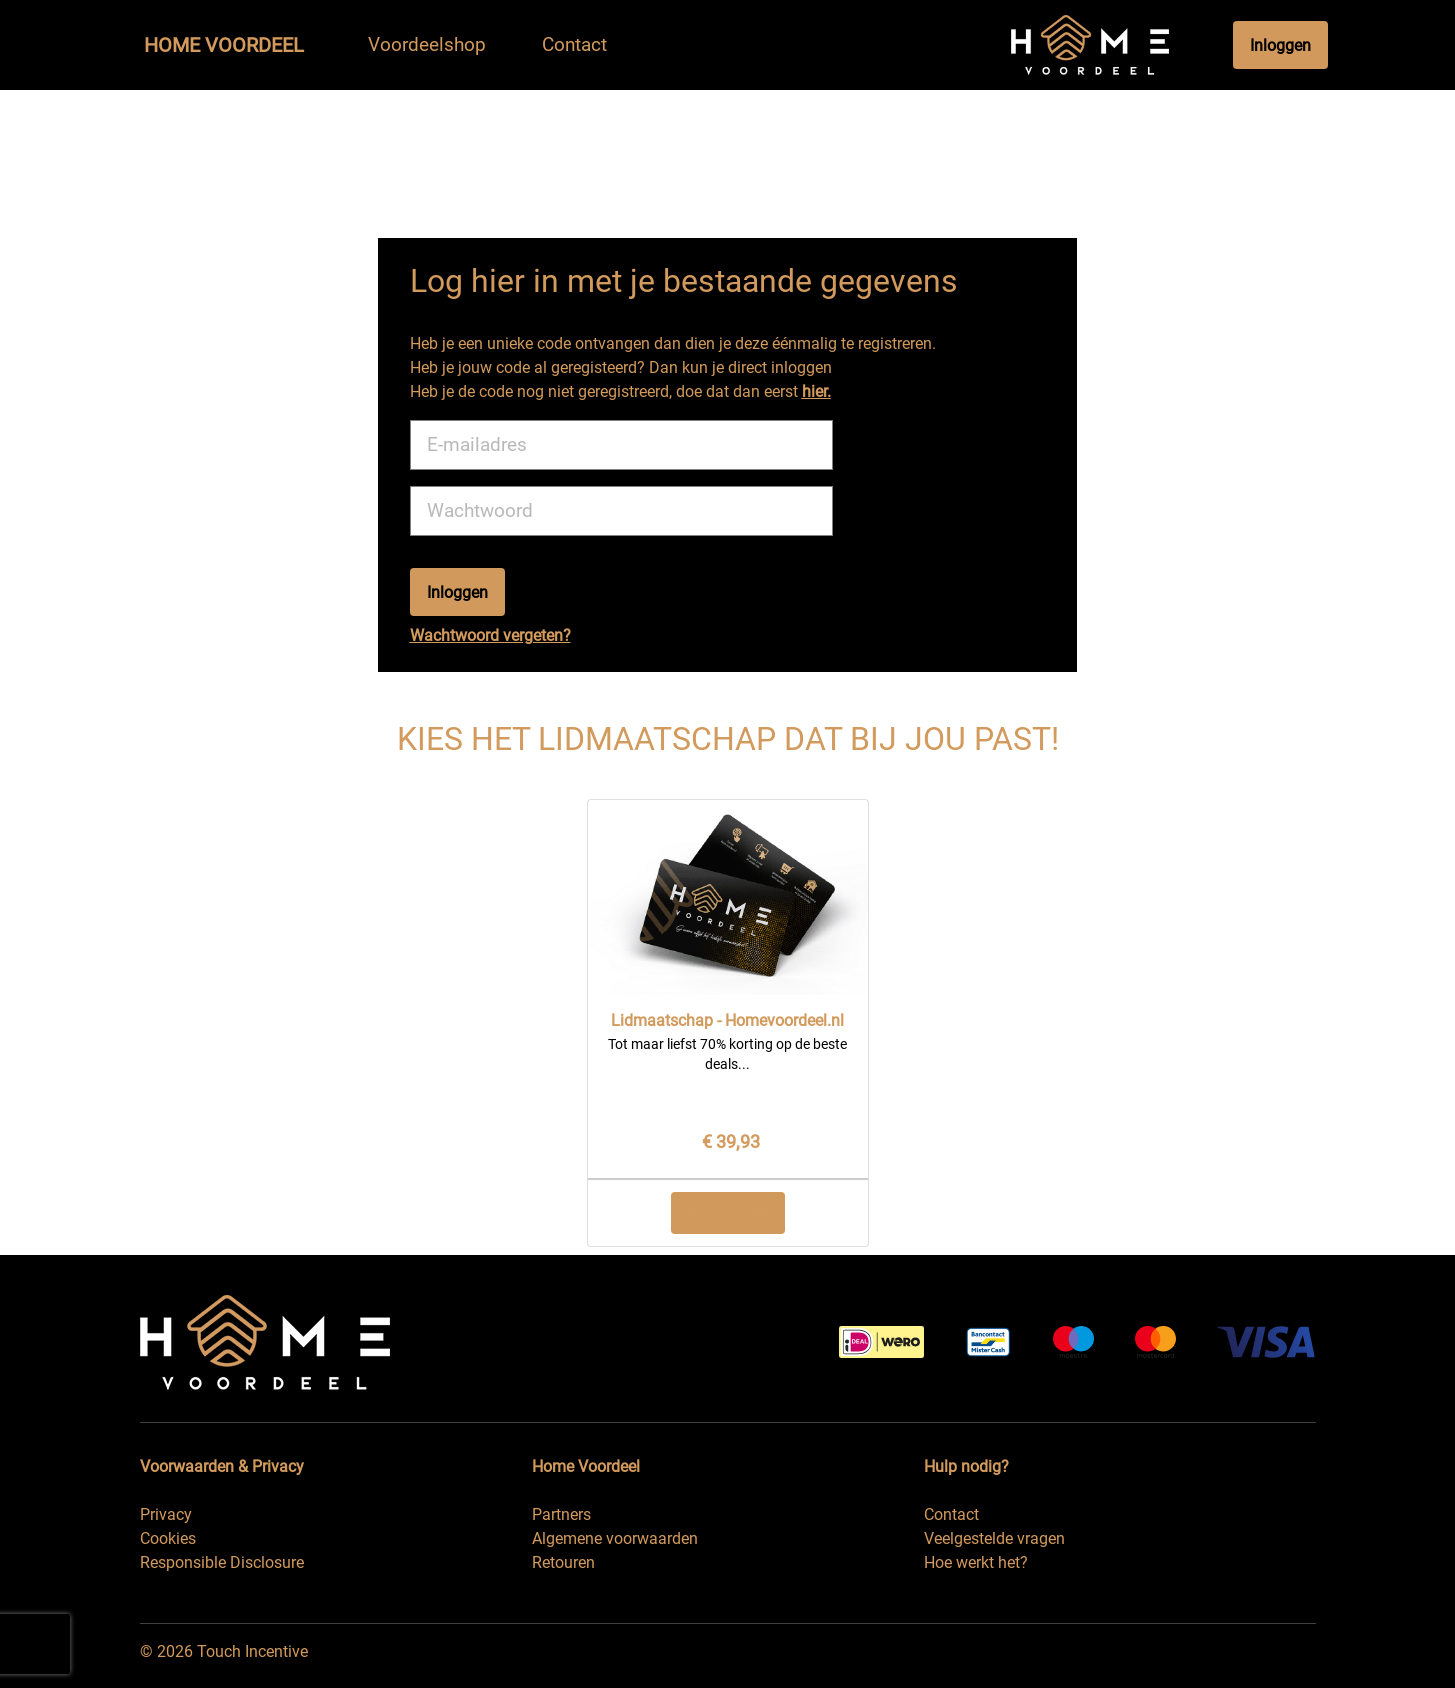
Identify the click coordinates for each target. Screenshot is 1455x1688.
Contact (951, 1514)
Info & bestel (728, 1212)
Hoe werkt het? (976, 1562)
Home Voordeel (224, 45)
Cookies (168, 1538)
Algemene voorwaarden (615, 1538)
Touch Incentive (252, 1651)
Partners (561, 1514)
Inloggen (1280, 45)
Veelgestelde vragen (994, 1538)
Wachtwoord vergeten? (490, 635)
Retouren (563, 1562)
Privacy (166, 1514)
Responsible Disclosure (222, 1562)
